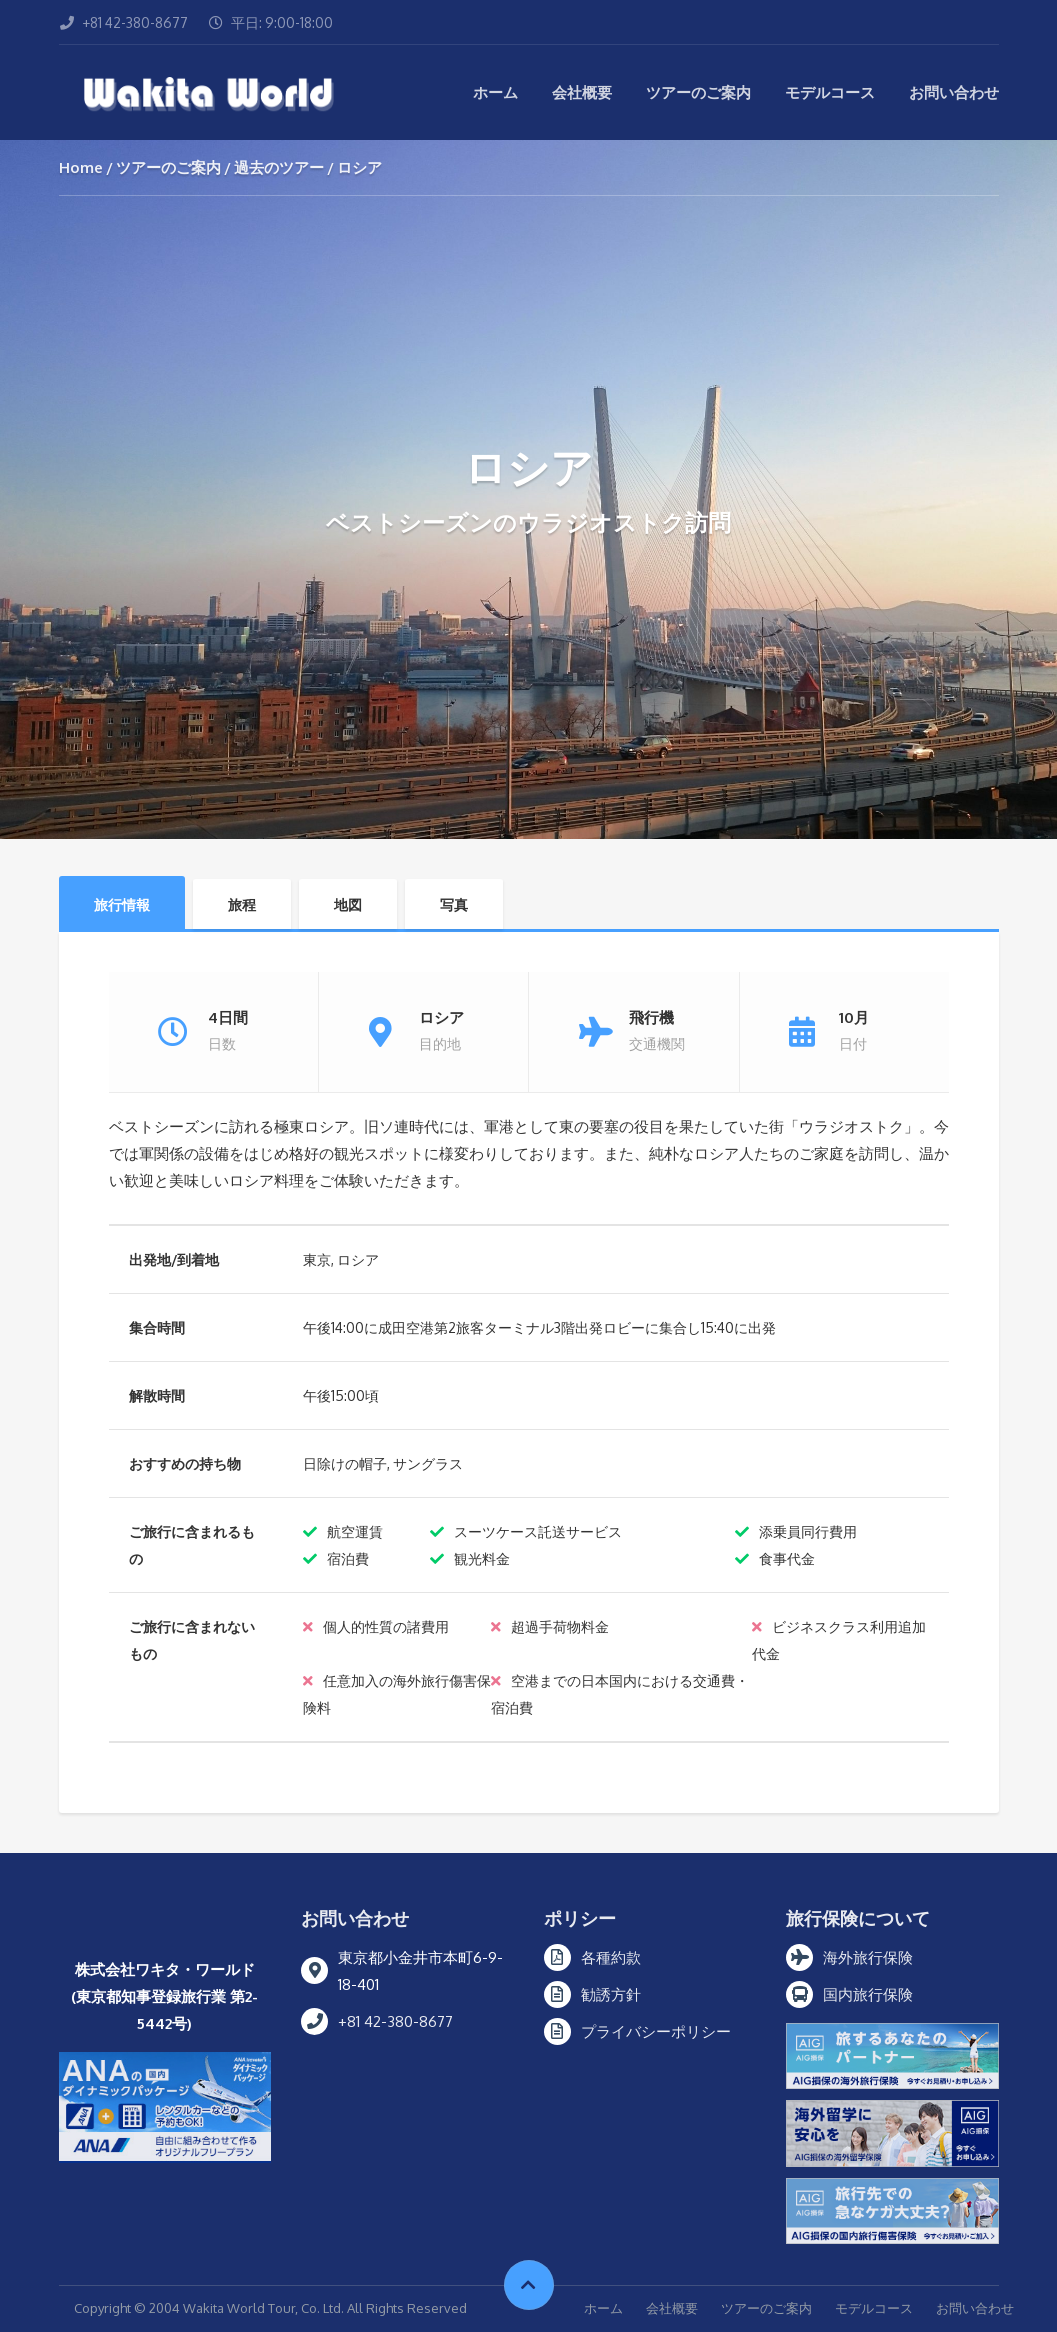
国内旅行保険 (868, 1994)
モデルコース (830, 92)
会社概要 (582, 92)
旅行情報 (122, 904)
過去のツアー (279, 167)
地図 (348, 904)
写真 (454, 904)
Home (81, 167)
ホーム (495, 92)
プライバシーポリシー (656, 2031)
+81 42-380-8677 (395, 2021)
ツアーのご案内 (698, 92)
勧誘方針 (611, 1994)
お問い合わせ (954, 92)
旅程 (242, 904)
